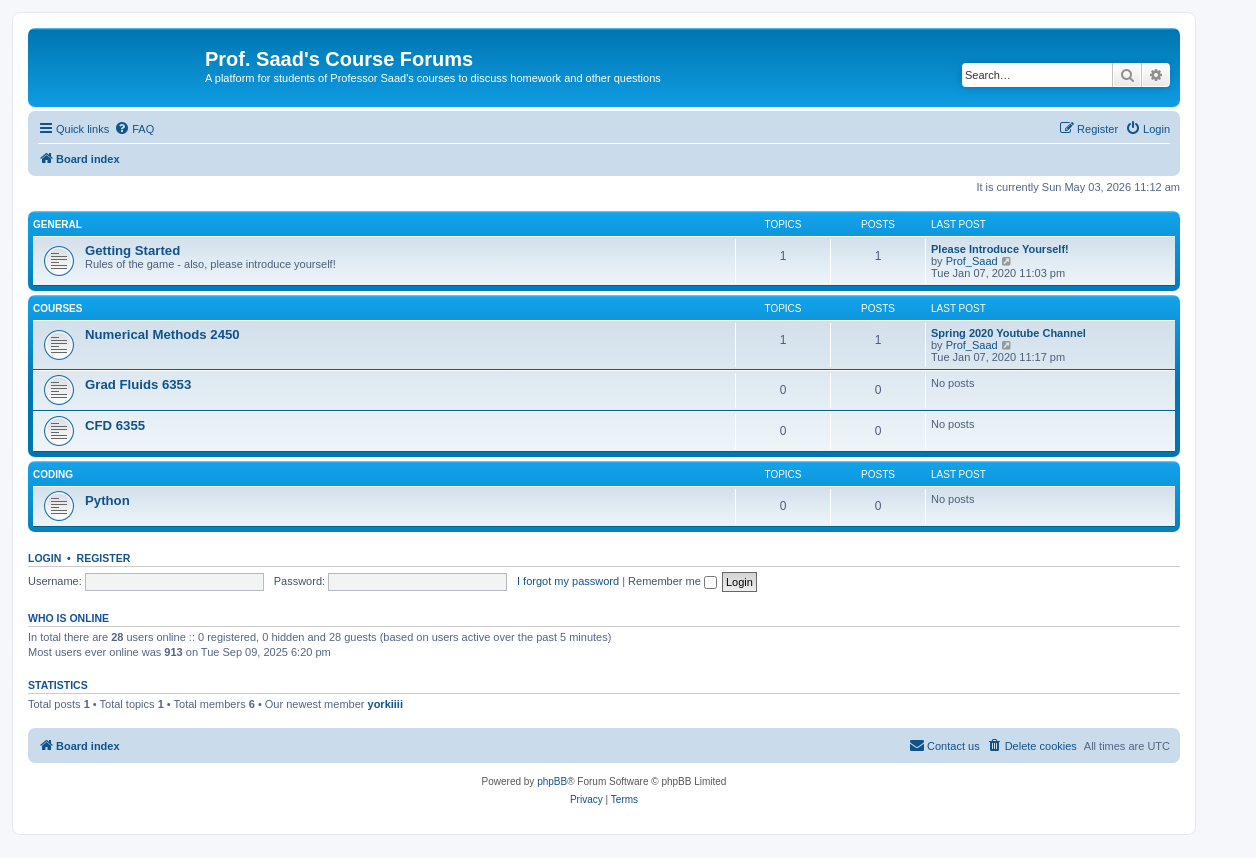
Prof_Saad (972, 261)
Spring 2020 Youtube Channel (1008, 333)
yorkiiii (385, 704)
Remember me (672, 581)
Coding (53, 474)
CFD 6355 (115, 425)
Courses (57, 308)
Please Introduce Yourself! (1000, 249)
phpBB (552, 781)
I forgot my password (568, 581)
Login (44, 558)
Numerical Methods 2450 (162, 334)
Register (104, 558)
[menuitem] (134, 129)
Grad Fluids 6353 (138, 384)
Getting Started (132, 250)
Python (107, 500)
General (57, 224)
